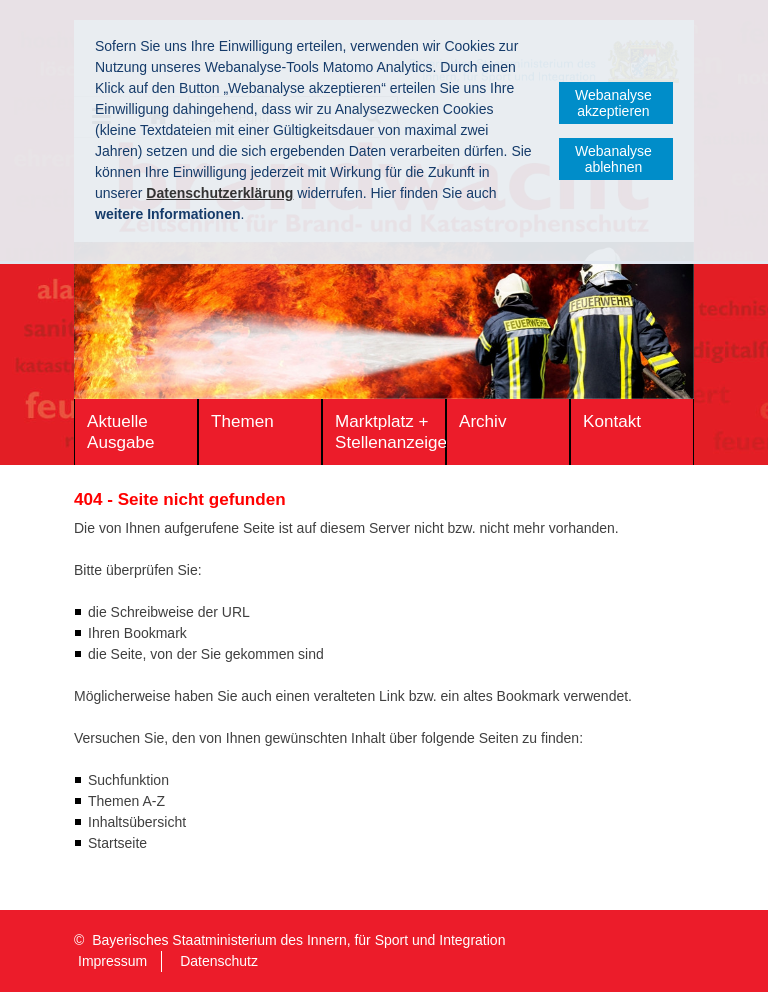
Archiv (482, 421)
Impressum (112, 961)
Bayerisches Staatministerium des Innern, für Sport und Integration (298, 940)
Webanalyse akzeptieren (613, 103)
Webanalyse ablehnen (613, 159)
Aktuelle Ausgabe (120, 432)
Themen (242, 421)
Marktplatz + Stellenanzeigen (390, 432)
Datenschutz (219, 961)
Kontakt (612, 421)
